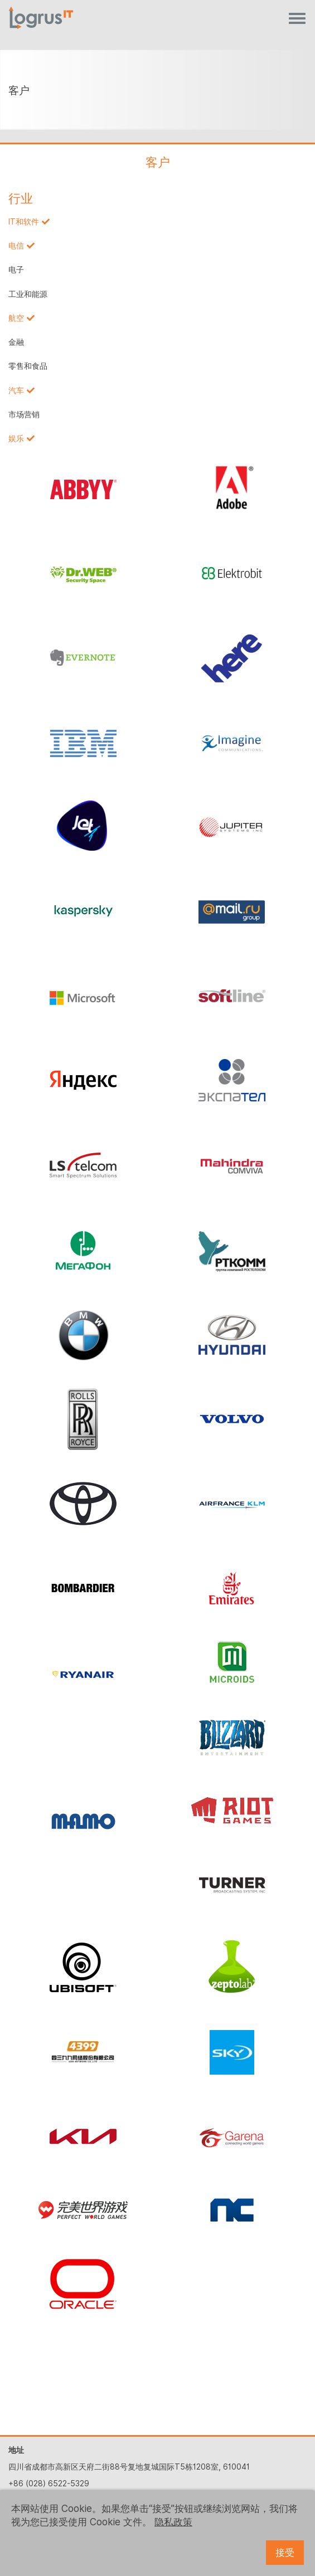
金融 (16, 342)
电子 (16, 269)
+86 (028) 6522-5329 (48, 2483)
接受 (284, 2552)
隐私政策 (173, 2522)
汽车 (16, 390)
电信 (16, 245)
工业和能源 (27, 294)
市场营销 (24, 414)
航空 (16, 318)
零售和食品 (27, 366)
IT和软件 (23, 221)
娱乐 (16, 438)
